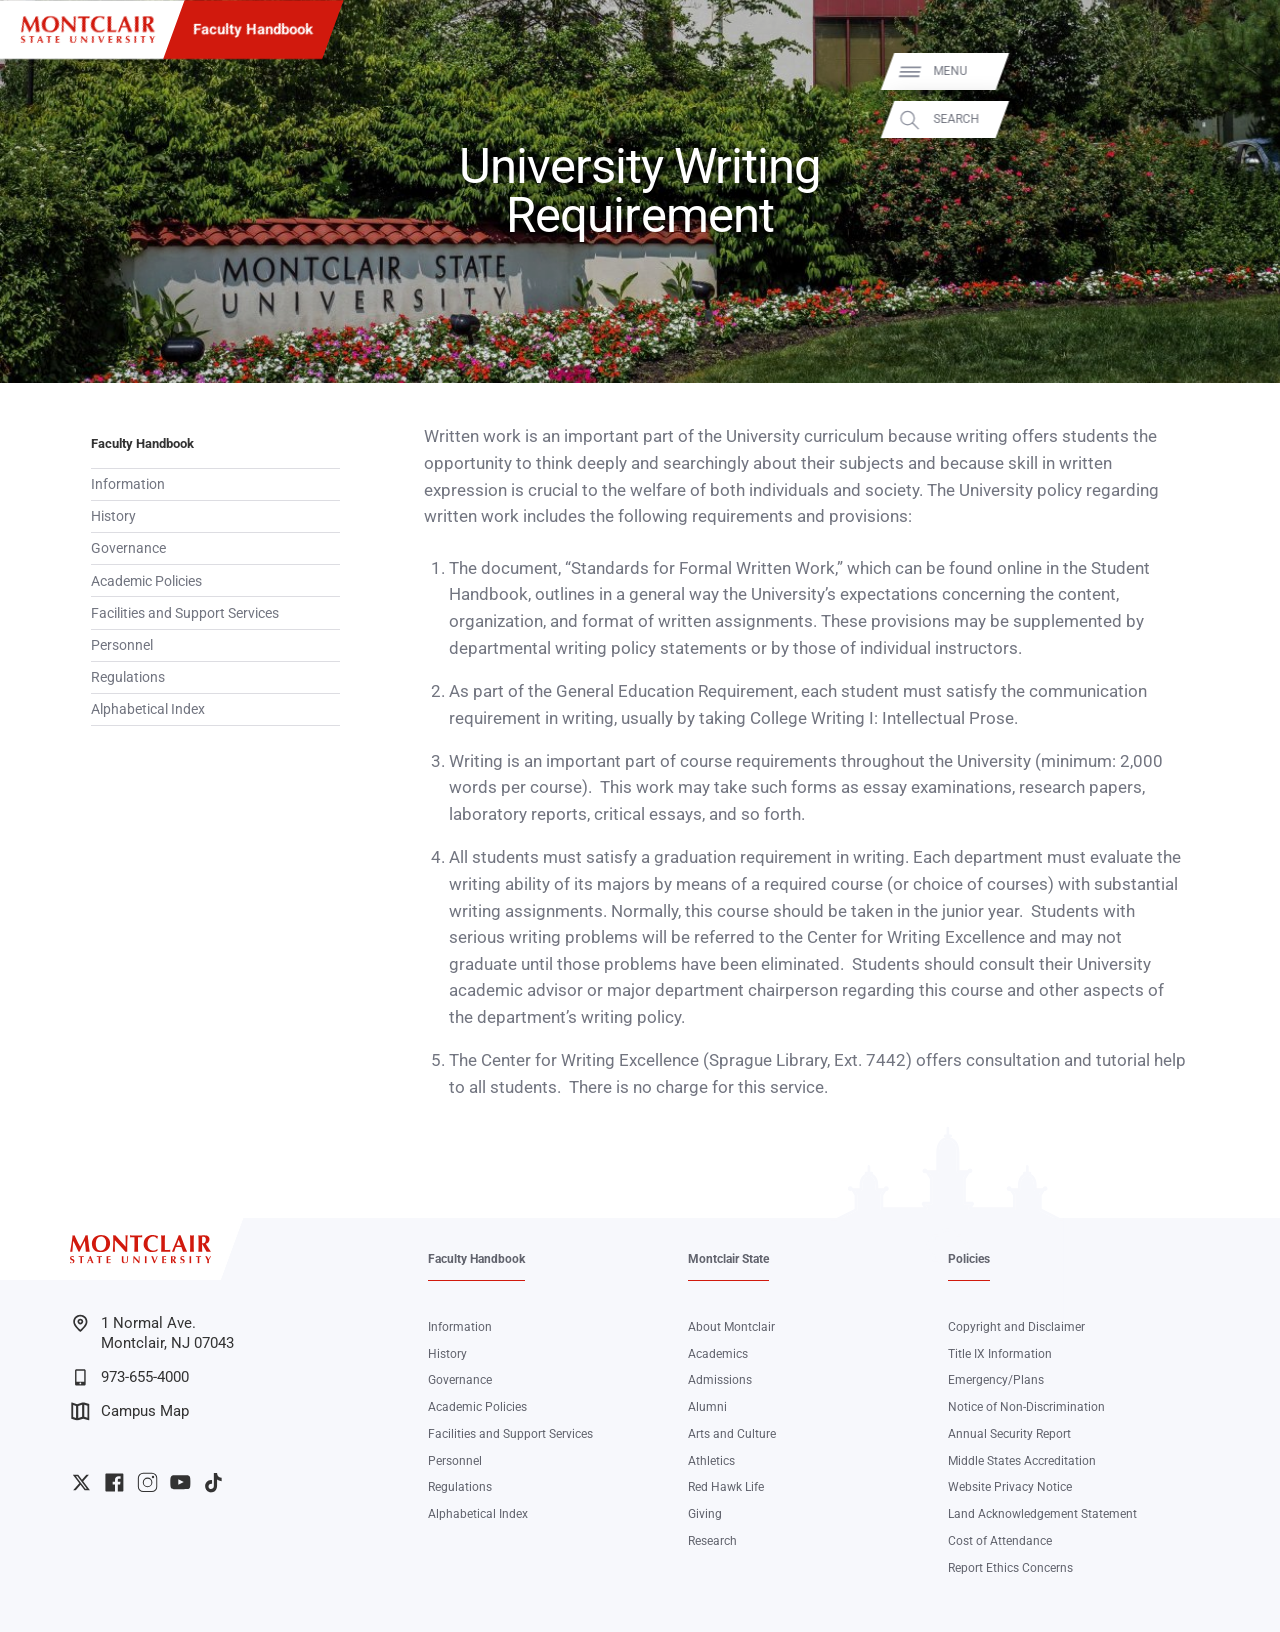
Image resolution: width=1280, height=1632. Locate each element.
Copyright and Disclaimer (1016, 1327)
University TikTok (213, 1482)
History (113, 516)
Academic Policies (146, 581)
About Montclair (731, 1327)
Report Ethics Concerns (1010, 1568)
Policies (969, 1259)
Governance (128, 548)
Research (712, 1541)
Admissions (720, 1380)
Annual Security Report (1009, 1434)
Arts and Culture (732, 1434)
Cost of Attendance (1000, 1541)
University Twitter (81, 1482)
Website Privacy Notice (1010, 1487)
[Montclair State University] (88, 29)
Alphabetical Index (148, 709)
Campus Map (130, 1411)
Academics (718, 1354)
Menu (1236, 71)
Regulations (128, 677)
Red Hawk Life (726, 1487)
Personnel (122, 645)
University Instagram (147, 1482)
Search (1242, 119)
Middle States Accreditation (1022, 1461)
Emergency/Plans (996, 1380)
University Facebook (114, 1482)
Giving (705, 1514)
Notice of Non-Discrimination (1026, 1407)
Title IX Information (1000, 1354)
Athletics (711, 1461)
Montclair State (728, 1259)
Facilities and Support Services (185, 613)
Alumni (707, 1407)
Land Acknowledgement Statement (1042, 1514)
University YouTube (180, 1482)
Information (128, 484)
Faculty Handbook (253, 29)
